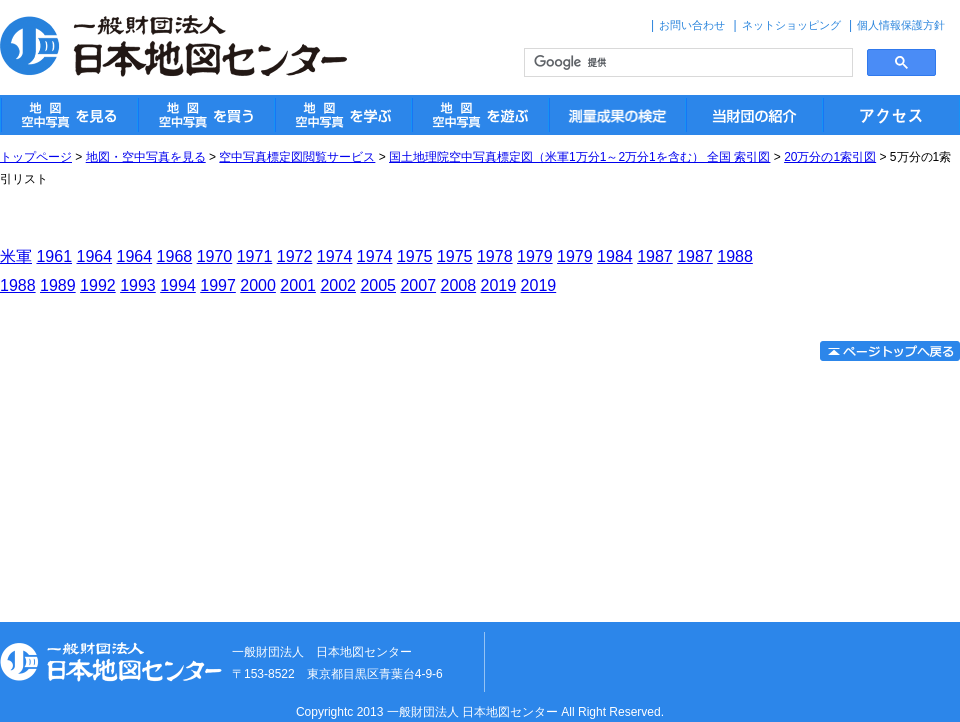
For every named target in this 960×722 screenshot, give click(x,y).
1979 (535, 256)
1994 (178, 285)
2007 (418, 285)
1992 (98, 285)
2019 (499, 285)
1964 (95, 256)
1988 (735, 256)
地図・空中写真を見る (146, 157)
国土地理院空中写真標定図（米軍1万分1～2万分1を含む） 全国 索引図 (579, 157)
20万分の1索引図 (830, 157)
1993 (138, 285)
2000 (258, 285)
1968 (175, 256)
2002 (338, 285)
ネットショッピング (791, 25)
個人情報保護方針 (901, 25)
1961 (54, 256)
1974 (335, 256)
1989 (58, 285)
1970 (215, 256)
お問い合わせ (692, 25)
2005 (378, 285)
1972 (295, 256)
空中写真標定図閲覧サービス (297, 157)
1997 (218, 285)
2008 (459, 285)
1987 (655, 256)
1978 (495, 256)
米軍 (16, 256)
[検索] (686, 63)
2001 (298, 285)
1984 (615, 256)
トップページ (36, 157)
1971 (255, 256)
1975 (415, 256)
